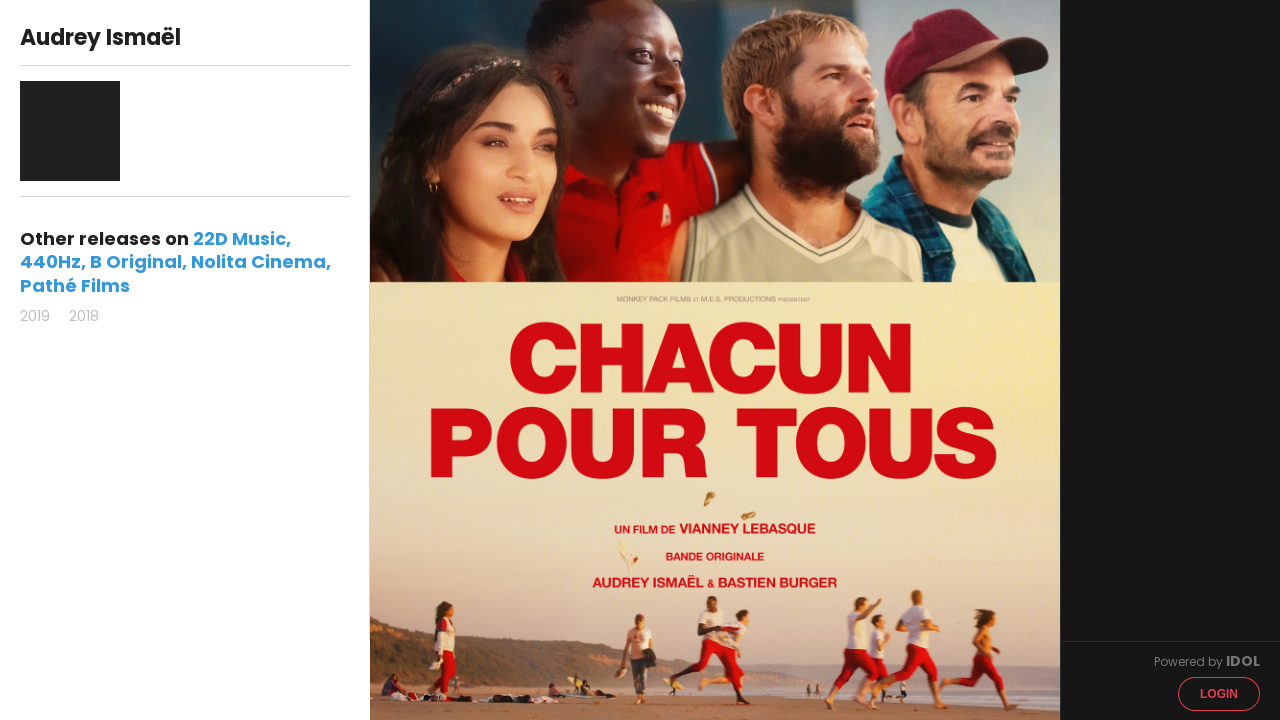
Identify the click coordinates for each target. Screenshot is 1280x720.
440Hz (50, 261)
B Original (136, 261)
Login (1219, 694)
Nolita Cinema (258, 261)
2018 (84, 316)
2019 (35, 316)
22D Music (239, 238)
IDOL (1243, 661)
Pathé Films (75, 285)
